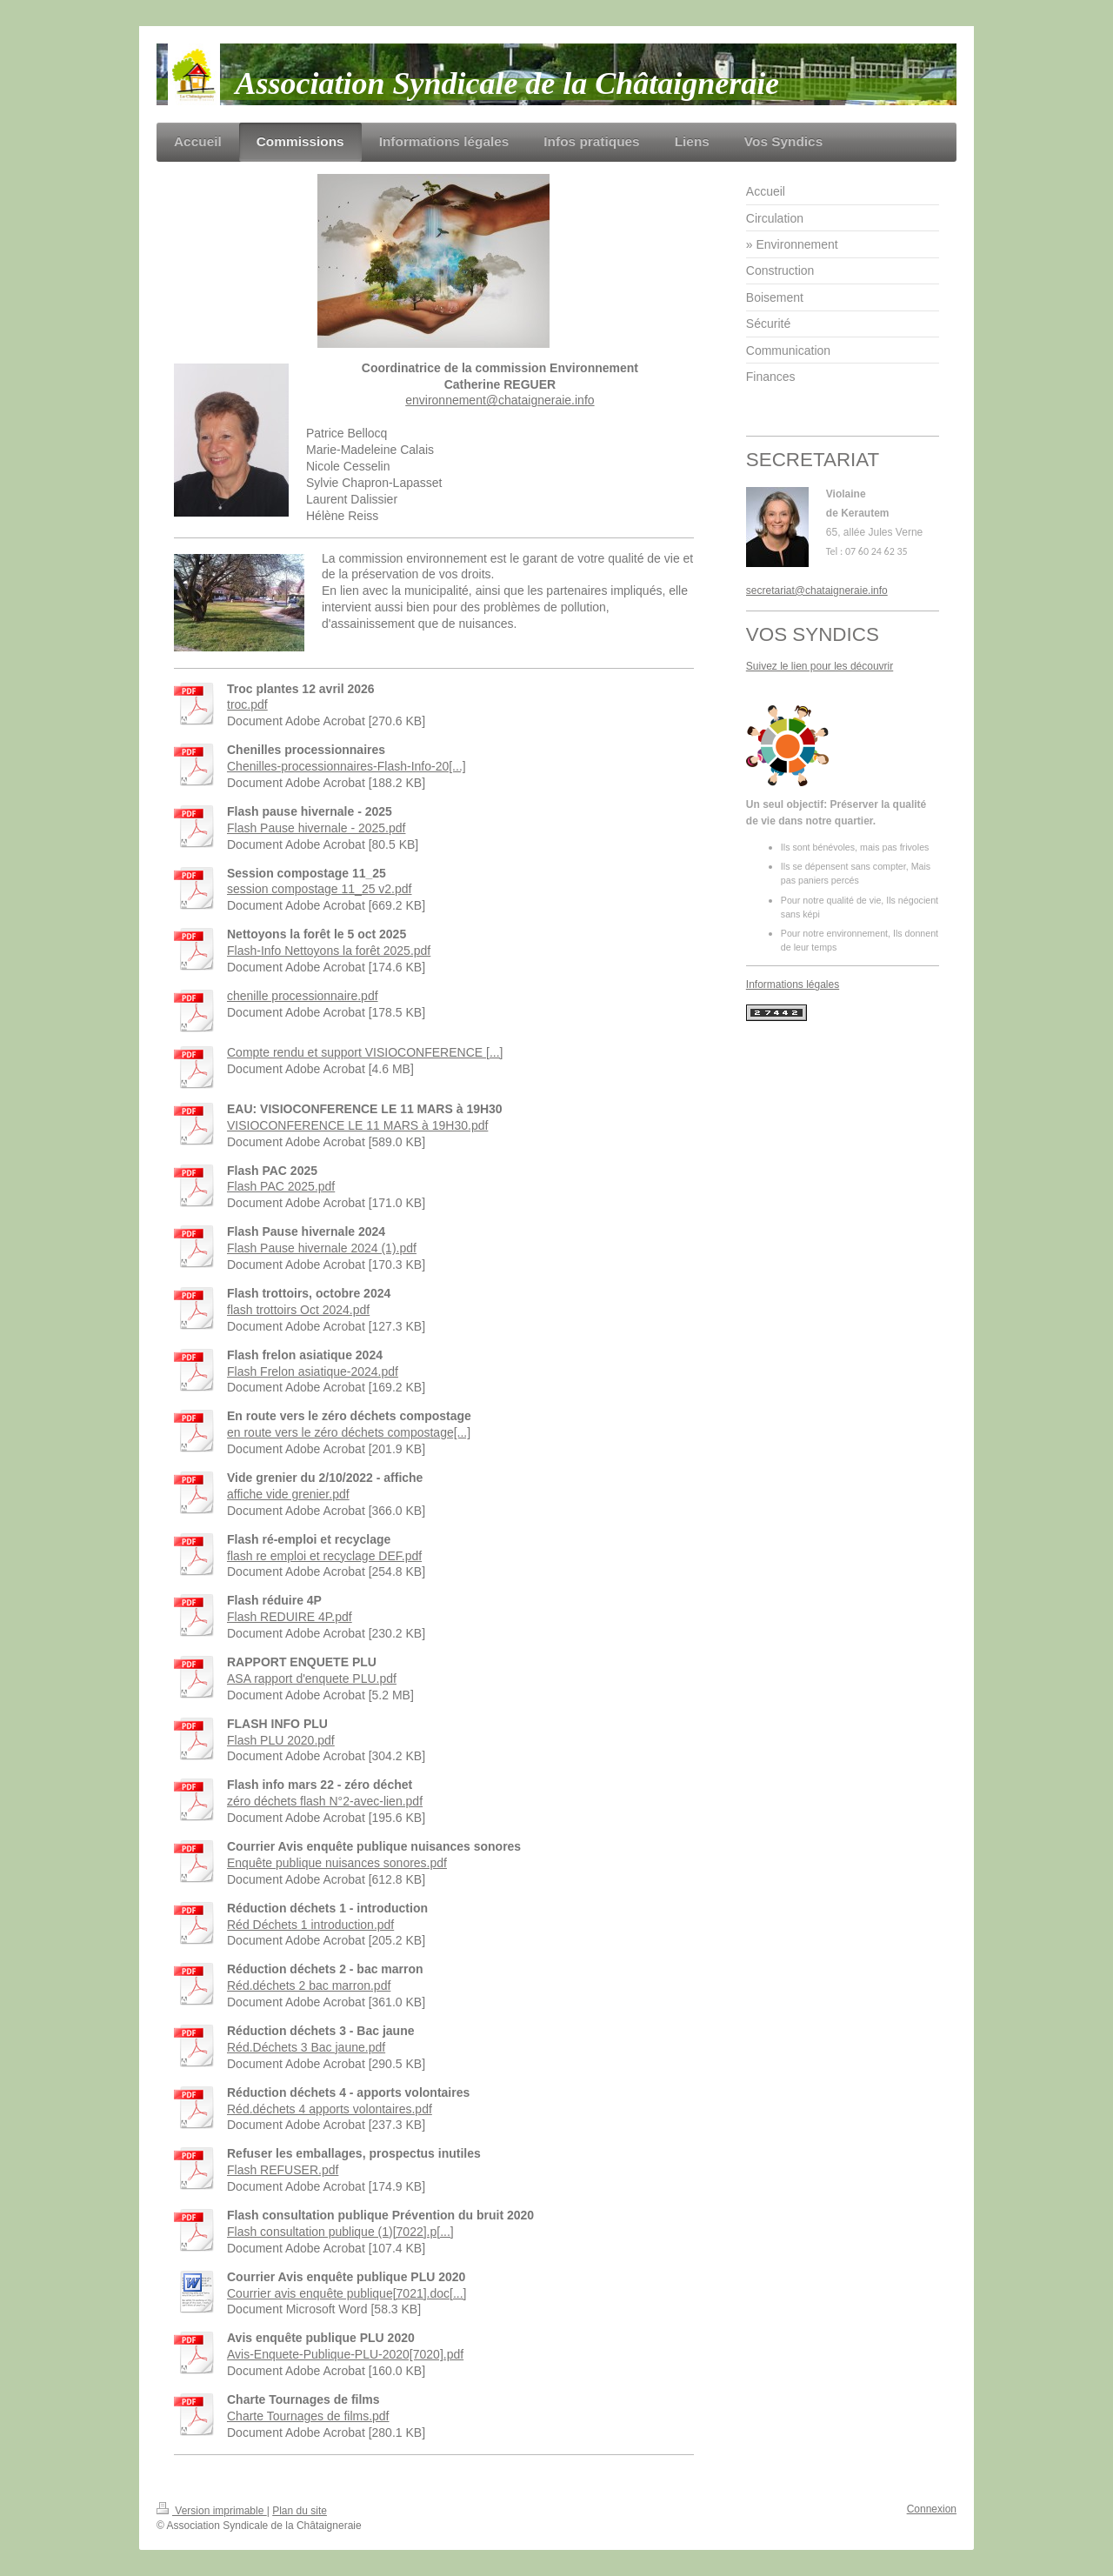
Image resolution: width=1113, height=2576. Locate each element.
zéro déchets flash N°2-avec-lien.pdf (325, 1801)
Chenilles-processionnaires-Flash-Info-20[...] (346, 766)
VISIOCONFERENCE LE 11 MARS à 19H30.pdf (357, 1125)
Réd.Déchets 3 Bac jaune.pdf (306, 2047)
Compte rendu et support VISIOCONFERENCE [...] (365, 1052)
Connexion (931, 2509)
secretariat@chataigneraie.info (817, 590)
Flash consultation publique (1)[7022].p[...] (340, 2232)
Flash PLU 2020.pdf (281, 1740)
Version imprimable (212, 2511)
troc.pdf (247, 704)
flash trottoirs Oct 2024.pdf (298, 1310)
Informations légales (792, 984)
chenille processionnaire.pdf (302, 996)
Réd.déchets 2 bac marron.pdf (308, 1985)
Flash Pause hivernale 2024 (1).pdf (322, 1248)
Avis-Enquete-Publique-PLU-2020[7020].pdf (345, 2354)
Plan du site (299, 2511)
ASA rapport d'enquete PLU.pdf (312, 1678)
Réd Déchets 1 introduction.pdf (310, 1925)
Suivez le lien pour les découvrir (819, 666)
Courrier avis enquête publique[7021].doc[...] (347, 2293)
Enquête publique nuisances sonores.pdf (337, 1863)
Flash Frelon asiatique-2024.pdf (312, 1371)
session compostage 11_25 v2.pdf (319, 889)
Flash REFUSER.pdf (282, 2170)
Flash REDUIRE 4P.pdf (289, 1617)
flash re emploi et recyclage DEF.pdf (324, 1556)
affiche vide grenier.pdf (288, 1494)
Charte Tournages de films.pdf (308, 2416)
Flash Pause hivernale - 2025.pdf (316, 828)
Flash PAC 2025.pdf (281, 1186)
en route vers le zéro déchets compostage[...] (348, 1432)
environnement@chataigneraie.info (499, 400)
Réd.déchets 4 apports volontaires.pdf (329, 2109)
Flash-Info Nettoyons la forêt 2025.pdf (328, 951)
